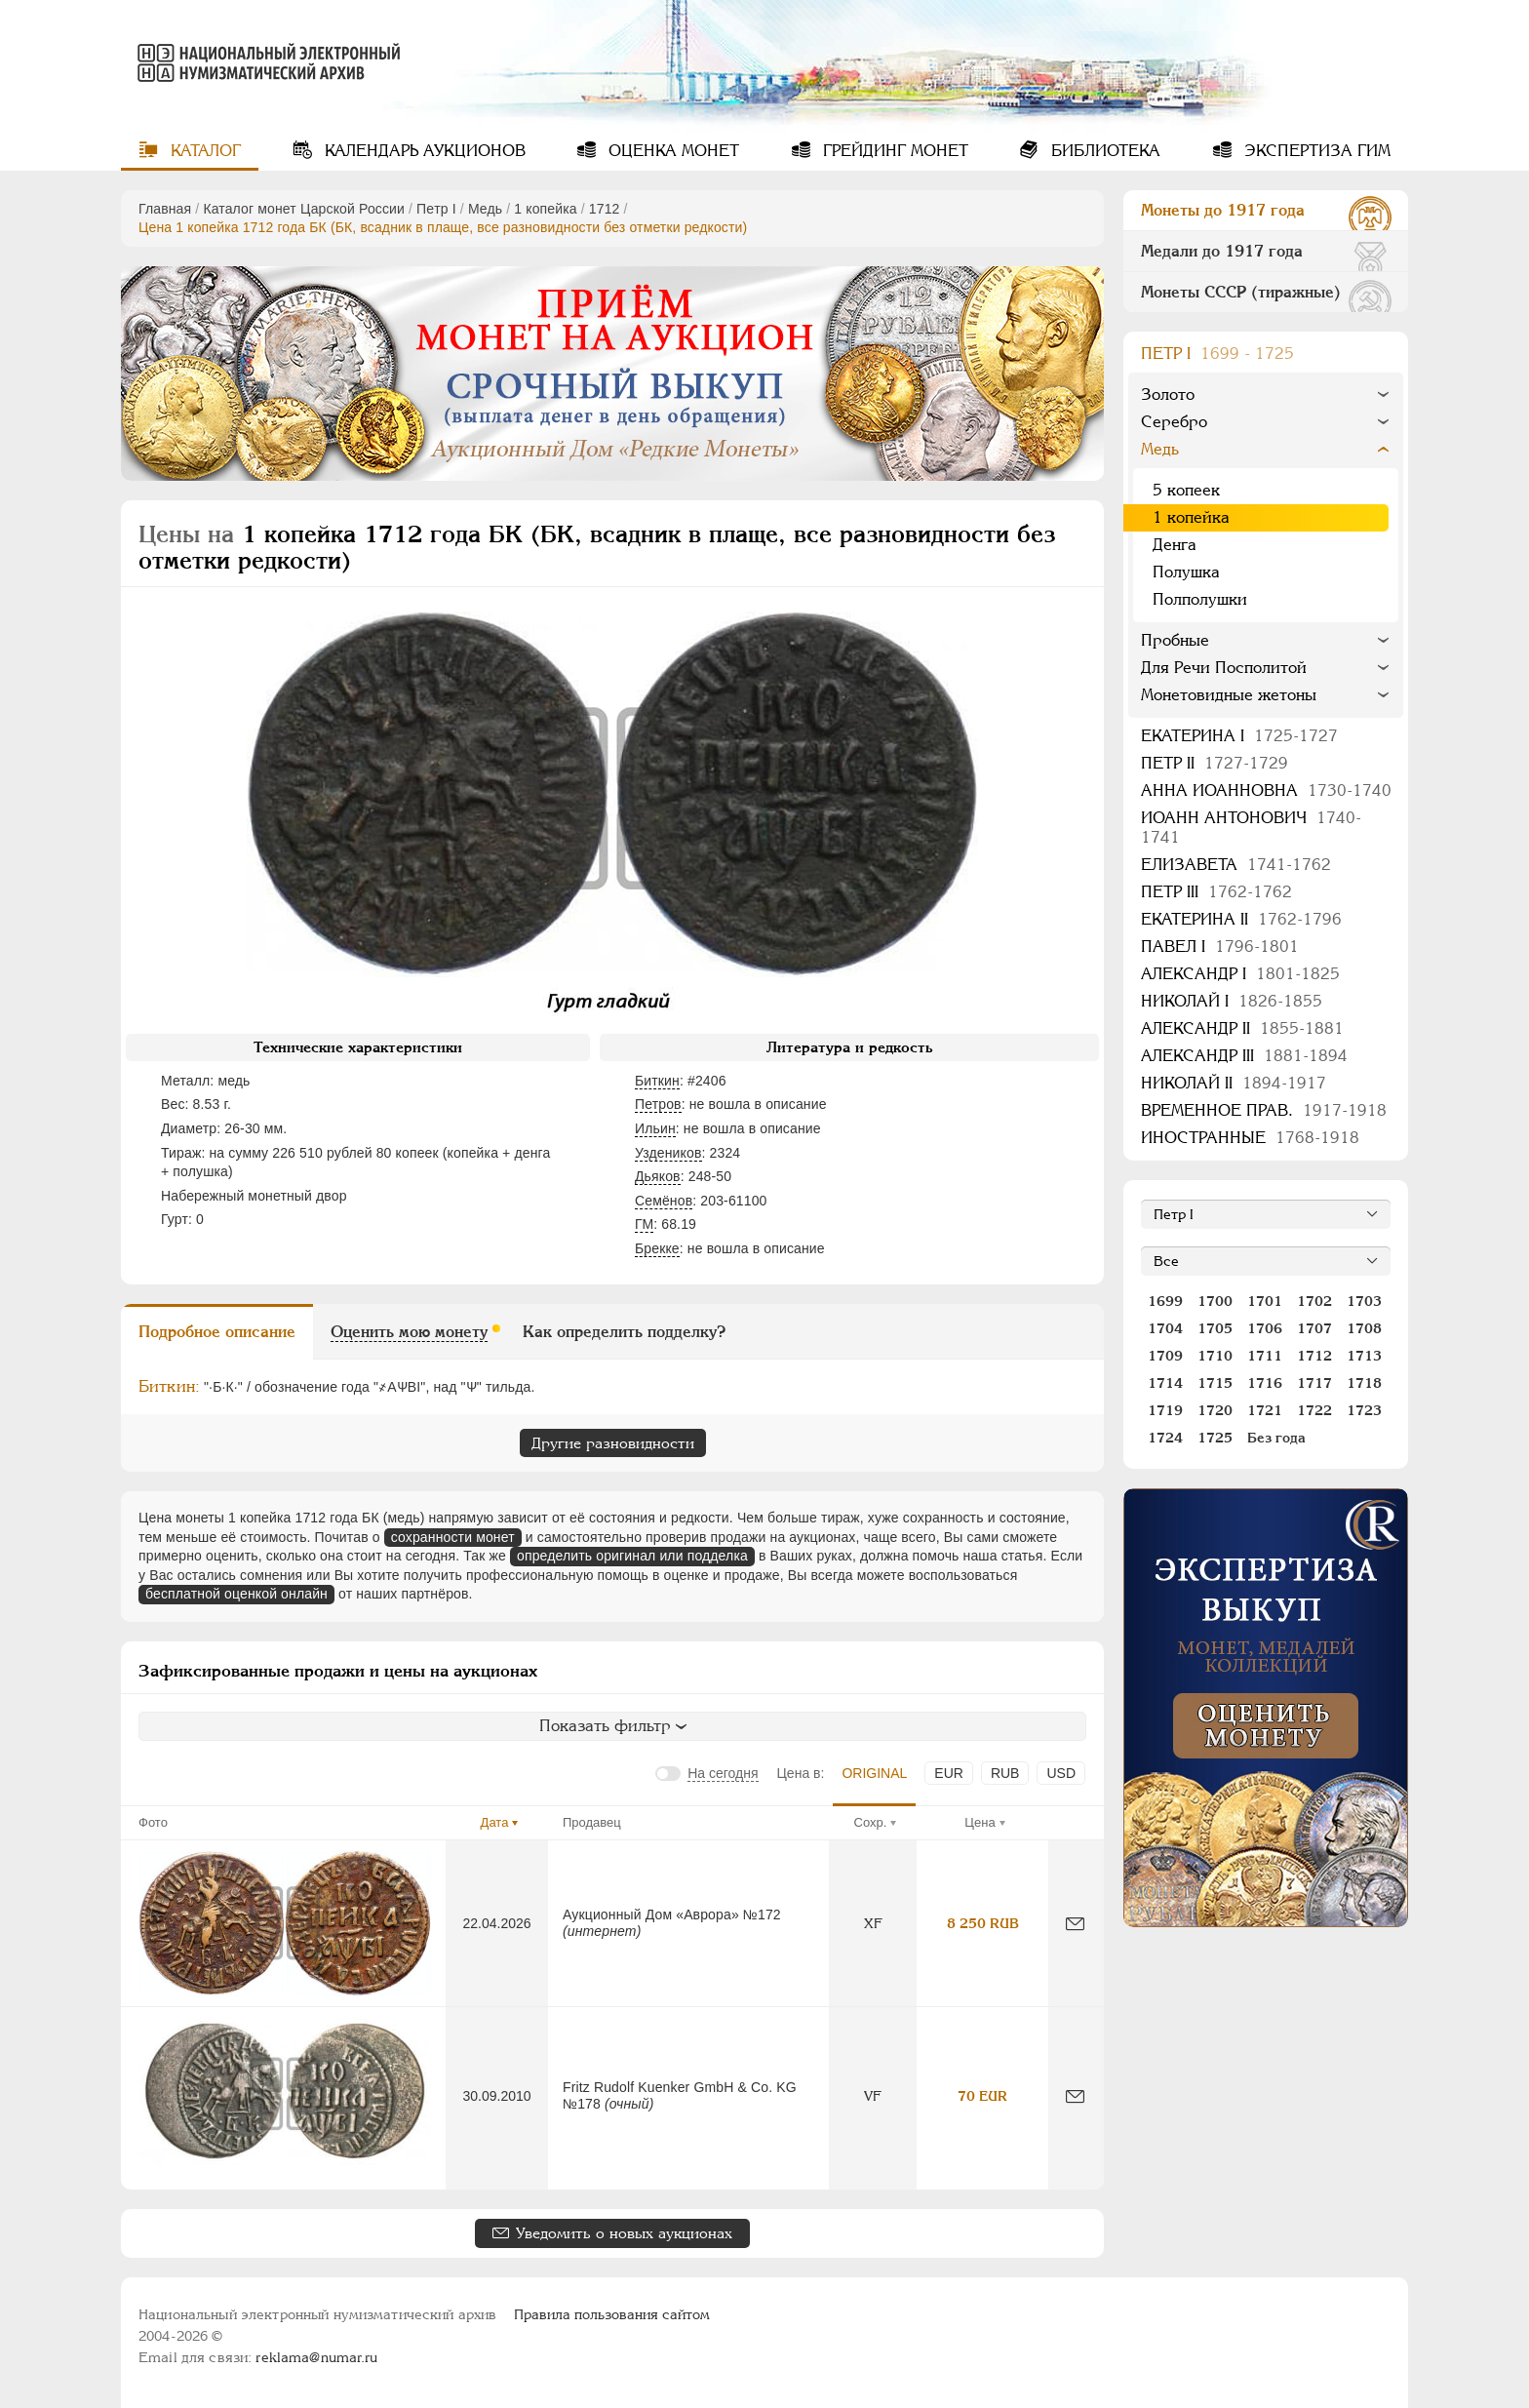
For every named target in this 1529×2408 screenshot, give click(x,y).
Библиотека (1103, 150)
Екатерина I (1239, 736)
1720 (1215, 1410)
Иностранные (1250, 1137)
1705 (1215, 1328)
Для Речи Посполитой (1224, 667)
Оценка (671, 150)
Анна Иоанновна (1266, 790)
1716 (1264, 1383)
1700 (1215, 1301)
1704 (1165, 1328)
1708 (1364, 1328)
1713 (1364, 1355)
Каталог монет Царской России (304, 209)
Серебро (1174, 422)
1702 (1314, 1301)
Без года (1276, 1437)
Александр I (1240, 974)
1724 (1165, 1437)
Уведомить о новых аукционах (624, 2233)
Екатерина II (1241, 919)
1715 (1215, 1383)
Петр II (1214, 763)
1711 (1264, 1355)
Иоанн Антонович (1251, 828)
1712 (604, 209)
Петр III (1216, 892)
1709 (1165, 1355)
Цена (979, 1822)
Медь (485, 209)
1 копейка (545, 209)
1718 (1364, 1383)
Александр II (1242, 1028)
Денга (1174, 544)
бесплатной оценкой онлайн (236, 1593)
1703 (1364, 1301)
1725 (1215, 1437)
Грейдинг (893, 150)
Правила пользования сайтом (612, 2314)
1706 (1264, 1328)
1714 (1165, 1383)
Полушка (1186, 572)
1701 (1264, 1301)
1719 (1165, 1410)
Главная (164, 209)
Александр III (1244, 1055)
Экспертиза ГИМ (1315, 150)
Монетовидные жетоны (1228, 695)
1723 (1364, 1410)
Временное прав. (1264, 1110)
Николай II (1233, 1083)
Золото (1168, 394)
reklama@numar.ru (316, 2357)
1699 (1165, 1301)
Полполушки (1200, 599)
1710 (1215, 1355)
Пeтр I (436, 209)
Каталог (203, 150)
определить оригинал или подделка (632, 1555)
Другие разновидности (612, 1443)
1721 (1264, 1410)
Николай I (1231, 1001)
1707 (1314, 1328)
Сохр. (870, 1822)
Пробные (1175, 640)
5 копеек (1186, 490)
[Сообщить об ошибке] (1075, 1924)
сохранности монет (453, 1537)
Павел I (1220, 946)
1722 (1314, 1410)
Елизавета (1236, 864)
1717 (1314, 1383)
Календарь (423, 150)
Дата (495, 1822)
